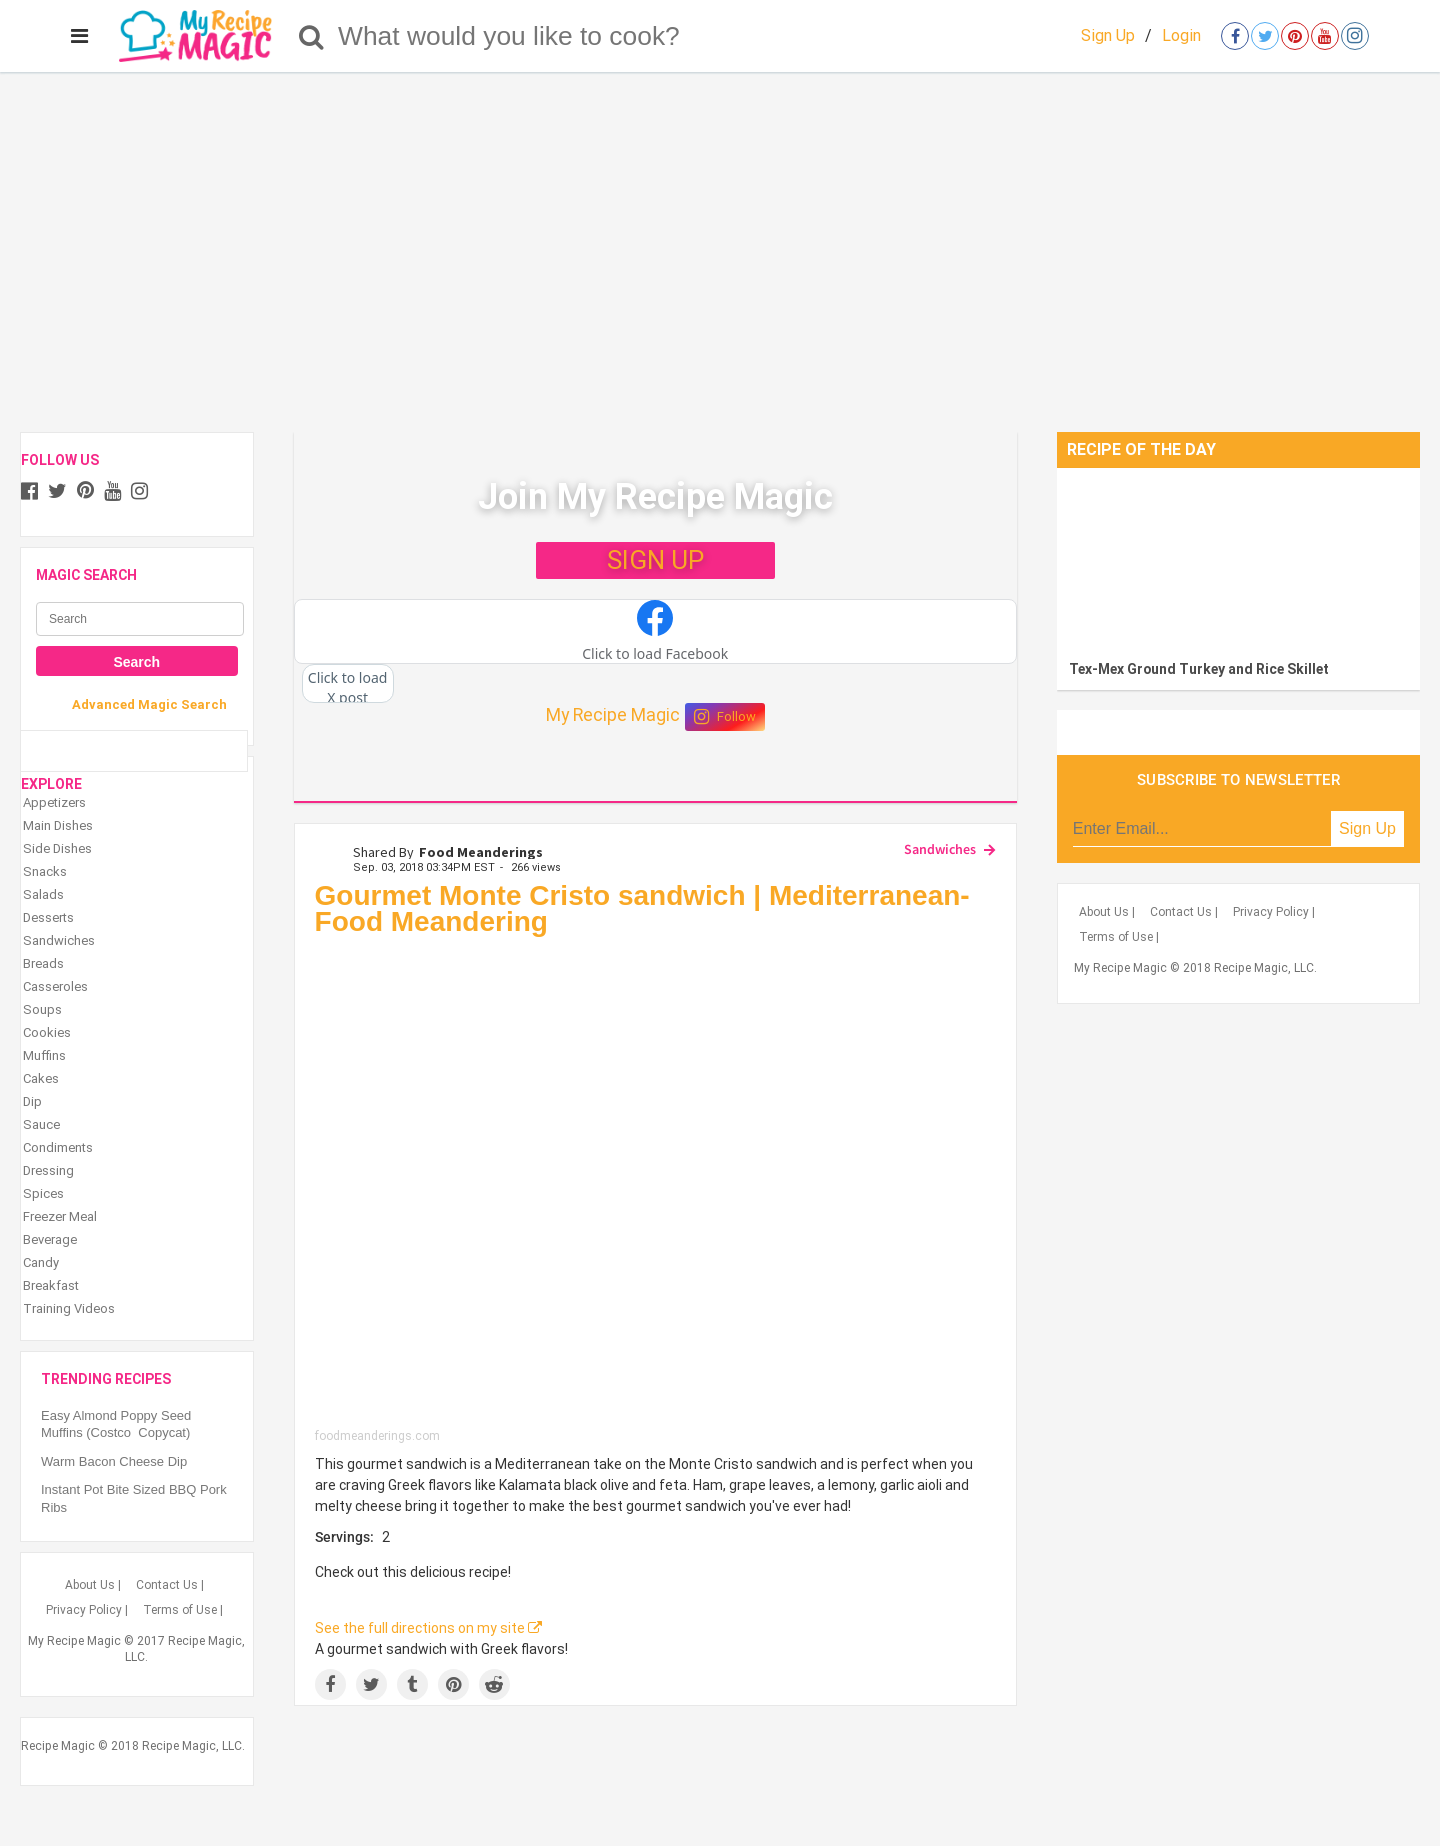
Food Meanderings (481, 852)
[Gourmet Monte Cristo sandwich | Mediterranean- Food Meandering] (655, 1187)
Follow (725, 717)
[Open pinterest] (1295, 36)
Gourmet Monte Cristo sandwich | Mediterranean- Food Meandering (642, 908)
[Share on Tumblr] (412, 1684)
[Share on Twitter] (371, 1684)
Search (136, 662)
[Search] (311, 36)
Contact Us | (170, 1585)
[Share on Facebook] (330, 1684)
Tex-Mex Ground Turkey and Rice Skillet (1199, 669)
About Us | (93, 1585)
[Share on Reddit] (494, 1684)
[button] (655, 632)
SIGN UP (655, 560)
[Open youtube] (1325, 36)
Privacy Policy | (87, 1610)
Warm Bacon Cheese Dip (114, 1461)
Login (1181, 35)
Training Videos (69, 1308)
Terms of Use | (183, 1610)
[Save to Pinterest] (453, 1684)
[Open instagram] (1355, 36)
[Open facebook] (1235, 36)
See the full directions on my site (428, 1628)
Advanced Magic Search (149, 704)
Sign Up (1108, 35)
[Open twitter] (1265, 36)
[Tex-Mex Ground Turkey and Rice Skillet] (1238, 559)
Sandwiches (940, 849)
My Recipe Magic (613, 715)
